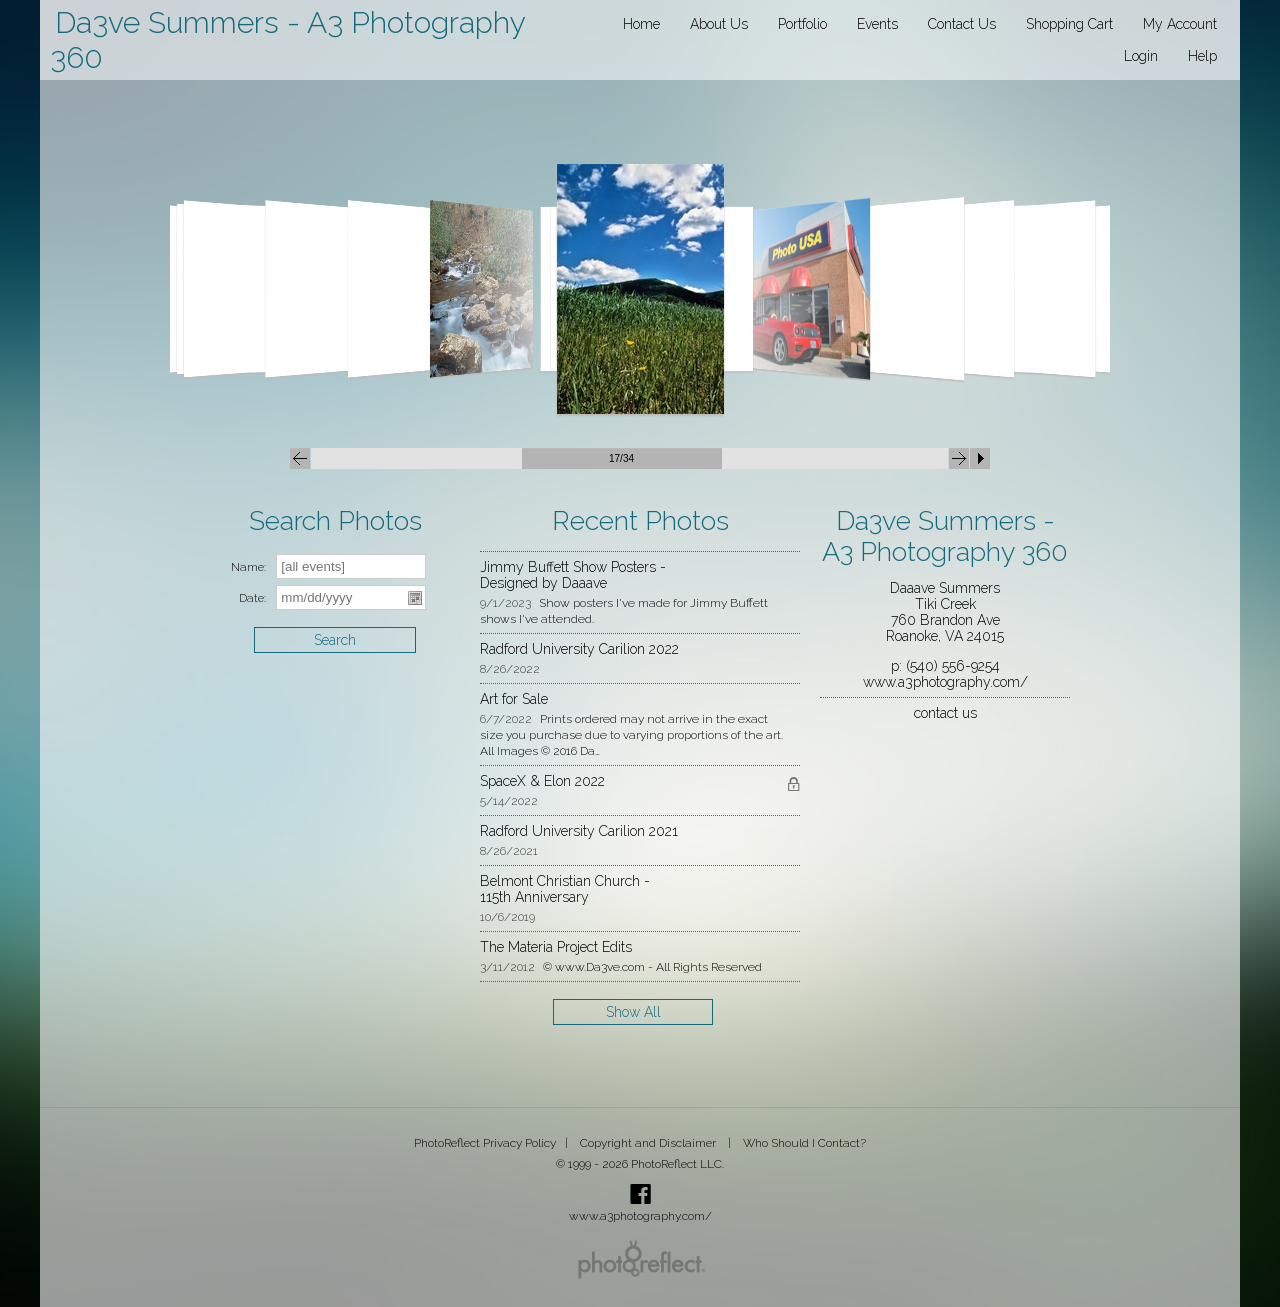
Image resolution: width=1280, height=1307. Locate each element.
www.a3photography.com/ (945, 682)
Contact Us (962, 24)
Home (641, 24)
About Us (719, 24)
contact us (945, 713)
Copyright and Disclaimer (649, 1143)
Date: (252, 598)
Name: (248, 567)
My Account (1180, 24)
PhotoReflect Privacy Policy (485, 1143)
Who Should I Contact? (804, 1143)
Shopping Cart (1069, 24)
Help (1202, 56)
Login (1141, 56)
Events (877, 24)
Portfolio (802, 24)
